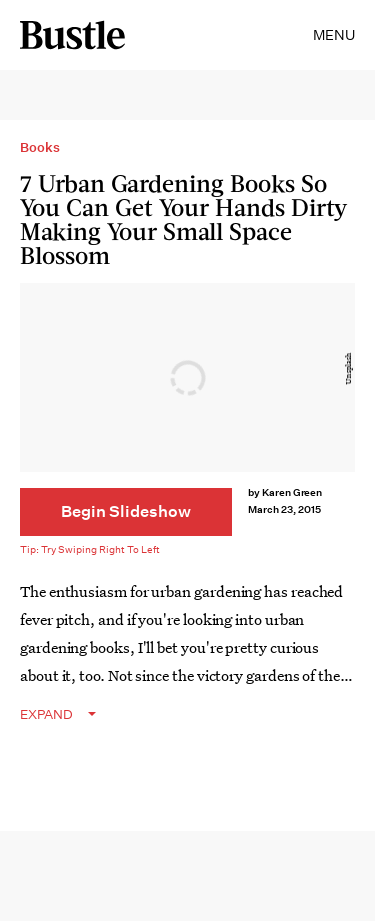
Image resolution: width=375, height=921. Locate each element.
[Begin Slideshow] (126, 512)
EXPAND (46, 714)
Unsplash (348, 369)
